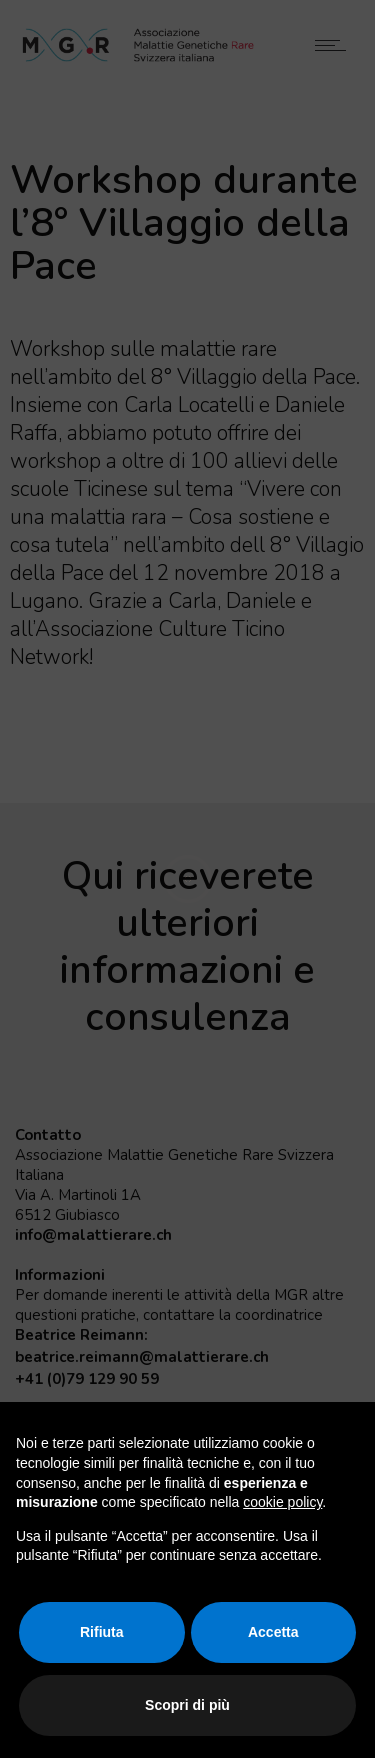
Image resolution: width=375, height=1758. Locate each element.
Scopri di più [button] (187, 1705)
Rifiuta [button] (102, 1632)
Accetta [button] (273, 1632)
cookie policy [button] (282, 1502)
